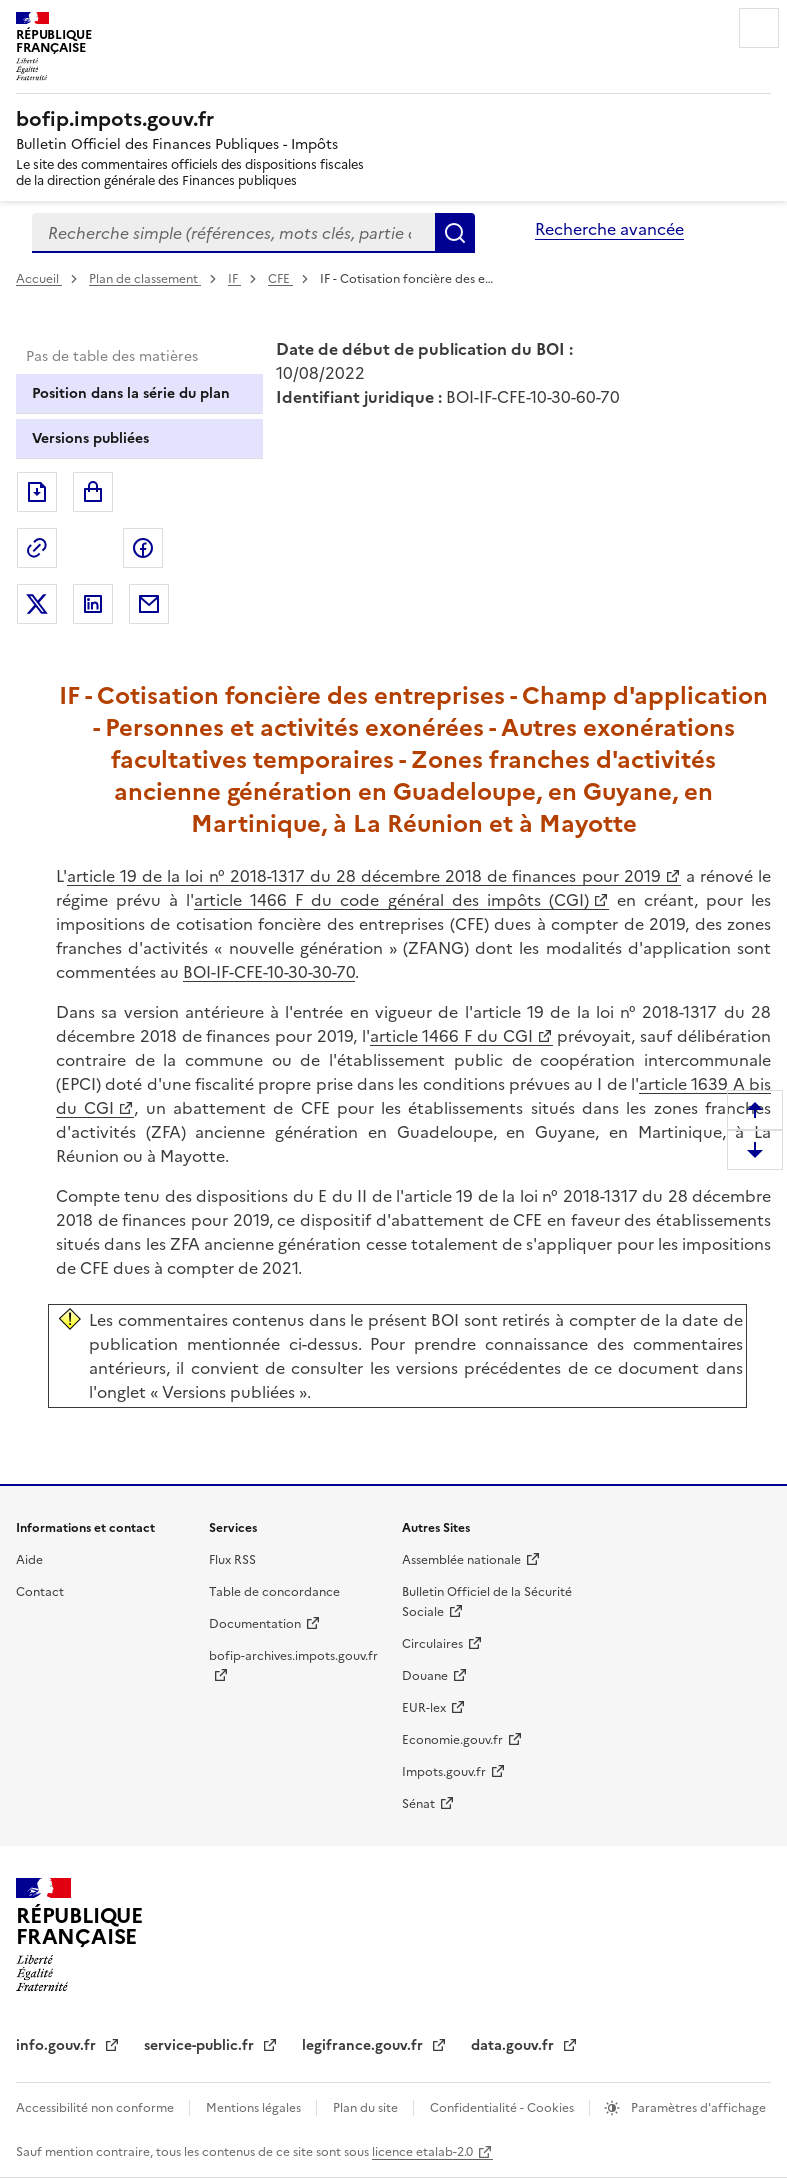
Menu (759, 28)
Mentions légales (255, 2108)
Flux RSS (232, 1560)
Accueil (39, 279)
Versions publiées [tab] (90, 438)
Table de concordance (274, 1592)
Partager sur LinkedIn (93, 604)
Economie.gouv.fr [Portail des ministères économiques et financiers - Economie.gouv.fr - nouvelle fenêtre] (452, 1740)
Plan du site (367, 2108)
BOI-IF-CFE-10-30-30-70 (269, 972)
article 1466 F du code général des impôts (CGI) (391, 900)
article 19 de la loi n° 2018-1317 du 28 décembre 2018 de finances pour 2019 (364, 876)
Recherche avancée (609, 229)
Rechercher (455, 233)
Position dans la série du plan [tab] (131, 393)
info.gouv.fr (58, 2045)
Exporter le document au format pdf (37, 492)
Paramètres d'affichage (697, 2108)
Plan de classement (145, 279)
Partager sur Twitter (37, 604)
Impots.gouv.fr (444, 1772)
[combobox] (233, 233)
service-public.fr (201, 2045)
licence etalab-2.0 (422, 2152)
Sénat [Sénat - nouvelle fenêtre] (418, 1804)
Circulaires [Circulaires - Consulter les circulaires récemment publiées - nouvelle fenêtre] (432, 1644)
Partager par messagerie (149, 604)
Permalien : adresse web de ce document (37, 548)
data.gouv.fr (514, 2045)
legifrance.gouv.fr (364, 2045)
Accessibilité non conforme (96, 2108)
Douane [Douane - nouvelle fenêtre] (425, 1676)
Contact (40, 1592)
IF (234, 279)
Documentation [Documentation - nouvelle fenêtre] (255, 1624)
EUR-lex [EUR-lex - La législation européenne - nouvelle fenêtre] (424, 1708)
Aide (29, 1560)
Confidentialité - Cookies (503, 2108)
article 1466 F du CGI (451, 1036)
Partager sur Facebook (143, 548)
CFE (280, 279)
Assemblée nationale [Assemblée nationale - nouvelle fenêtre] (461, 1560)
